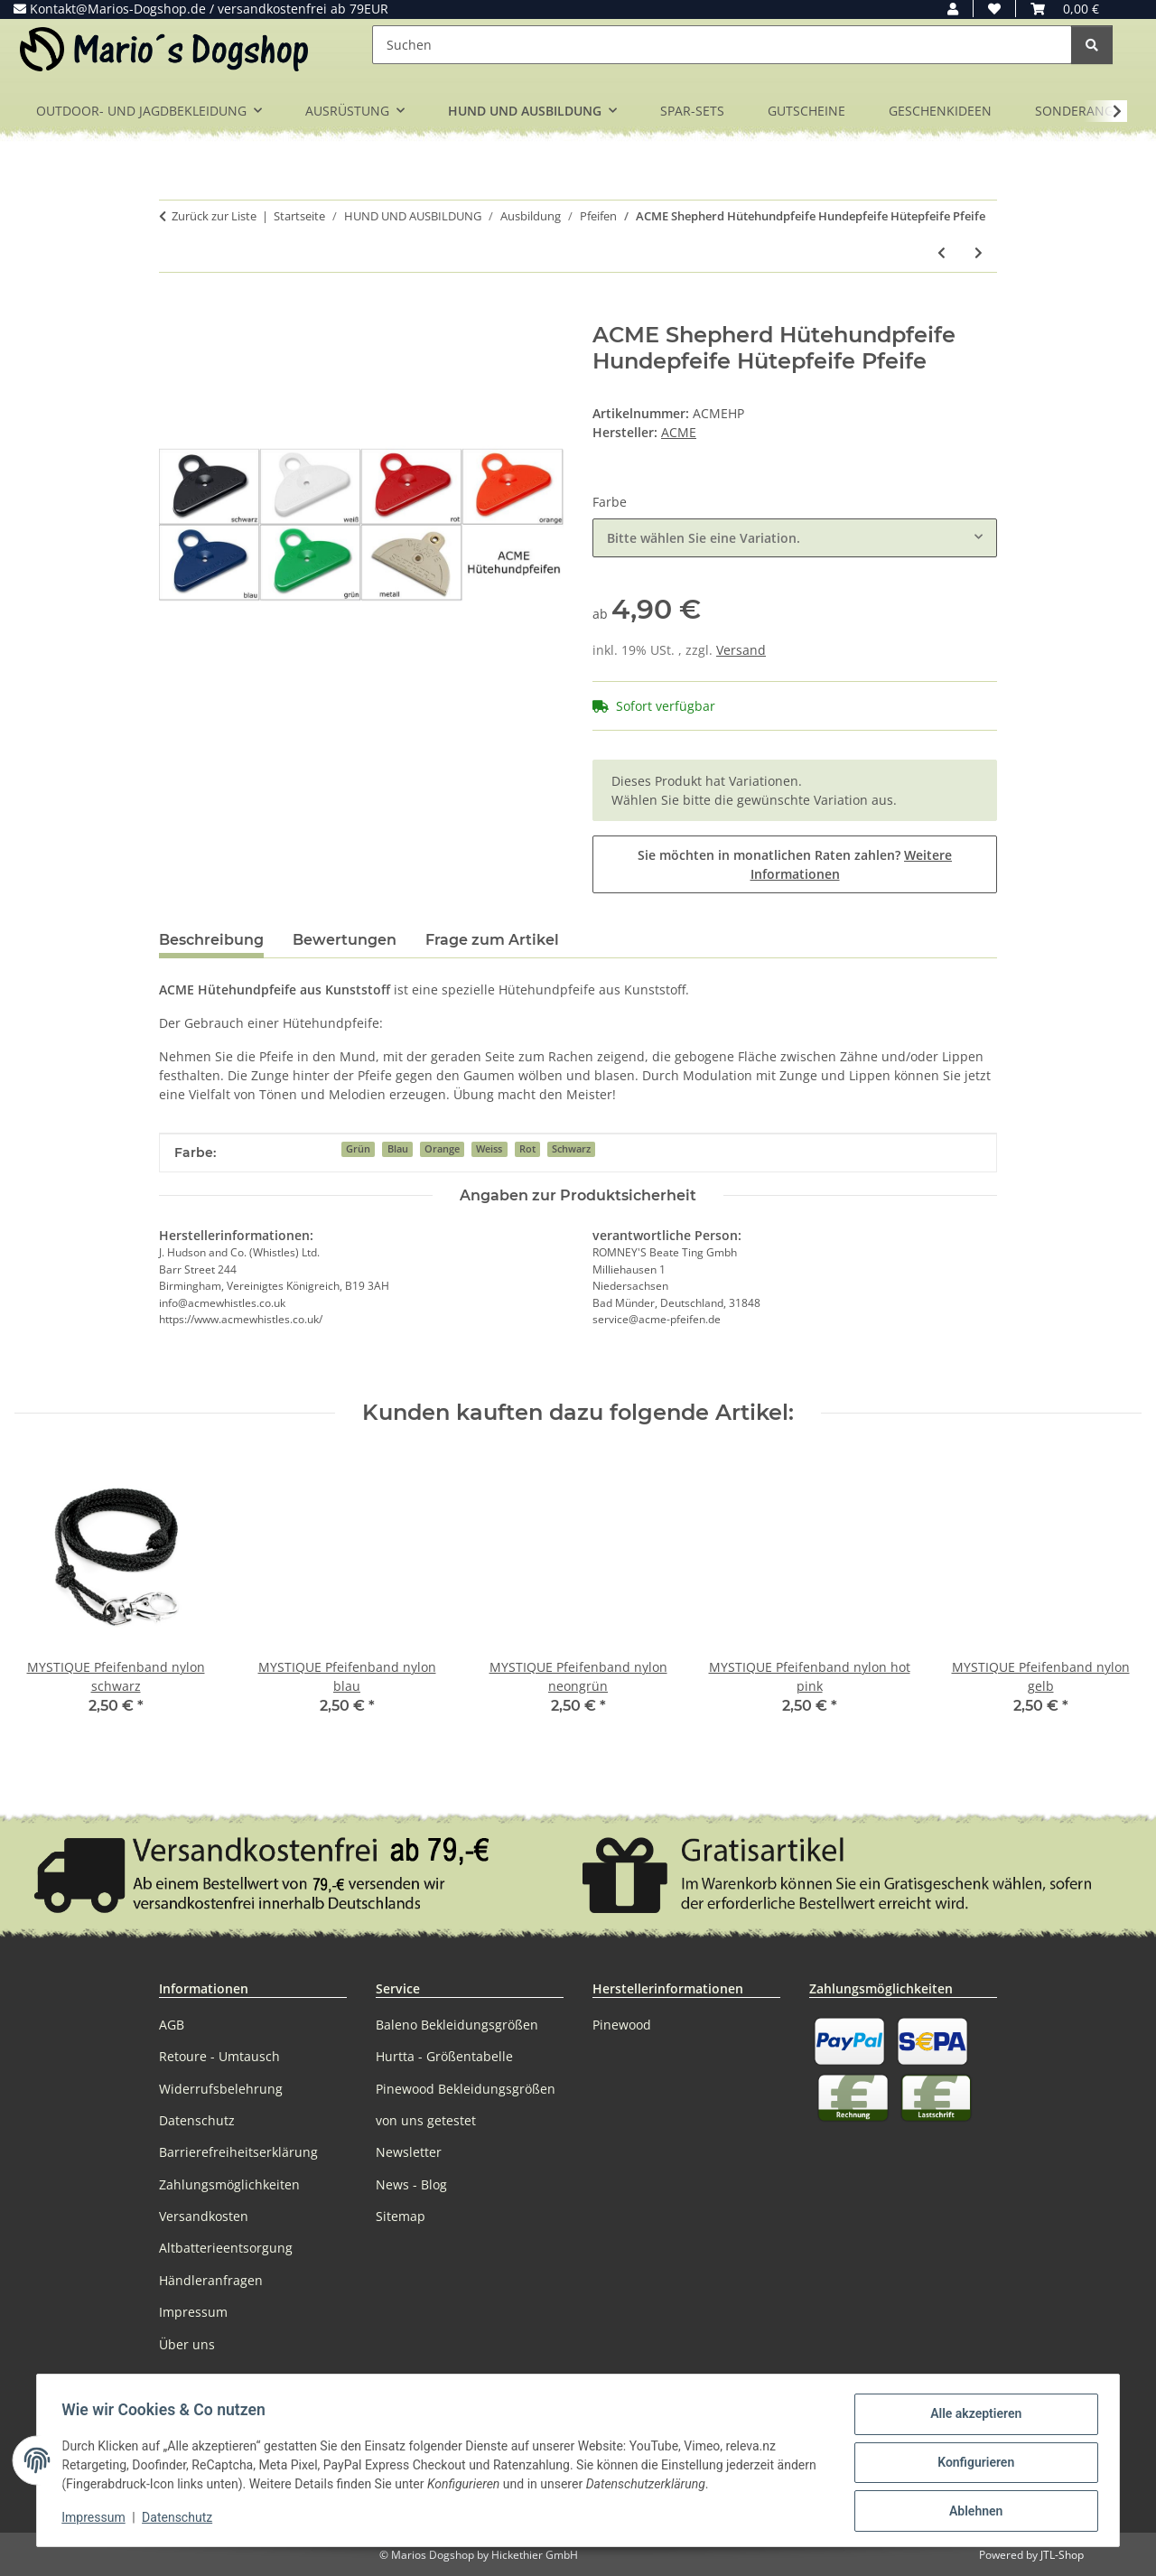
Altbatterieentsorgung (226, 2247)
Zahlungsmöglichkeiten (229, 2184)
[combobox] (794, 537)
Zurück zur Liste (214, 216)
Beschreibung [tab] (211, 939)
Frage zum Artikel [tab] (492, 939)
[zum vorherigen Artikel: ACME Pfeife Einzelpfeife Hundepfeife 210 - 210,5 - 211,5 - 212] (941, 252)
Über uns (187, 2344)
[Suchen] (722, 44)
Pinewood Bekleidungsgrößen (465, 2088)
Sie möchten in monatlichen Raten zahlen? (795, 864)
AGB (171, 2024)
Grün (358, 1149)
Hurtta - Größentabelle (444, 2056)
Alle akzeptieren (971, 2418)
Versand (741, 649)
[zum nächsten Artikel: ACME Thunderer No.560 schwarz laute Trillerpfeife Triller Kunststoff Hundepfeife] (978, 252)
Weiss (489, 1149)
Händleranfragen (211, 2280)
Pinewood (621, 2024)
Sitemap (400, 2216)
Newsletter (409, 2152)
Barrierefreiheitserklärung (238, 2152)
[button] (953, 8)
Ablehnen (971, 2512)
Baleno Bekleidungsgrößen (457, 2024)
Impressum (97, 2520)
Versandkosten (203, 2216)
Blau (397, 1149)
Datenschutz (181, 2520)
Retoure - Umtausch (219, 2056)
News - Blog (411, 2184)
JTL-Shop (1062, 2554)
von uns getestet (426, 2120)
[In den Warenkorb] (173, 312)
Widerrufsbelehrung (221, 2088)
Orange (442, 1149)
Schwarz (571, 1149)
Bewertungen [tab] (344, 939)
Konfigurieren (971, 2465)
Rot (527, 1149)
